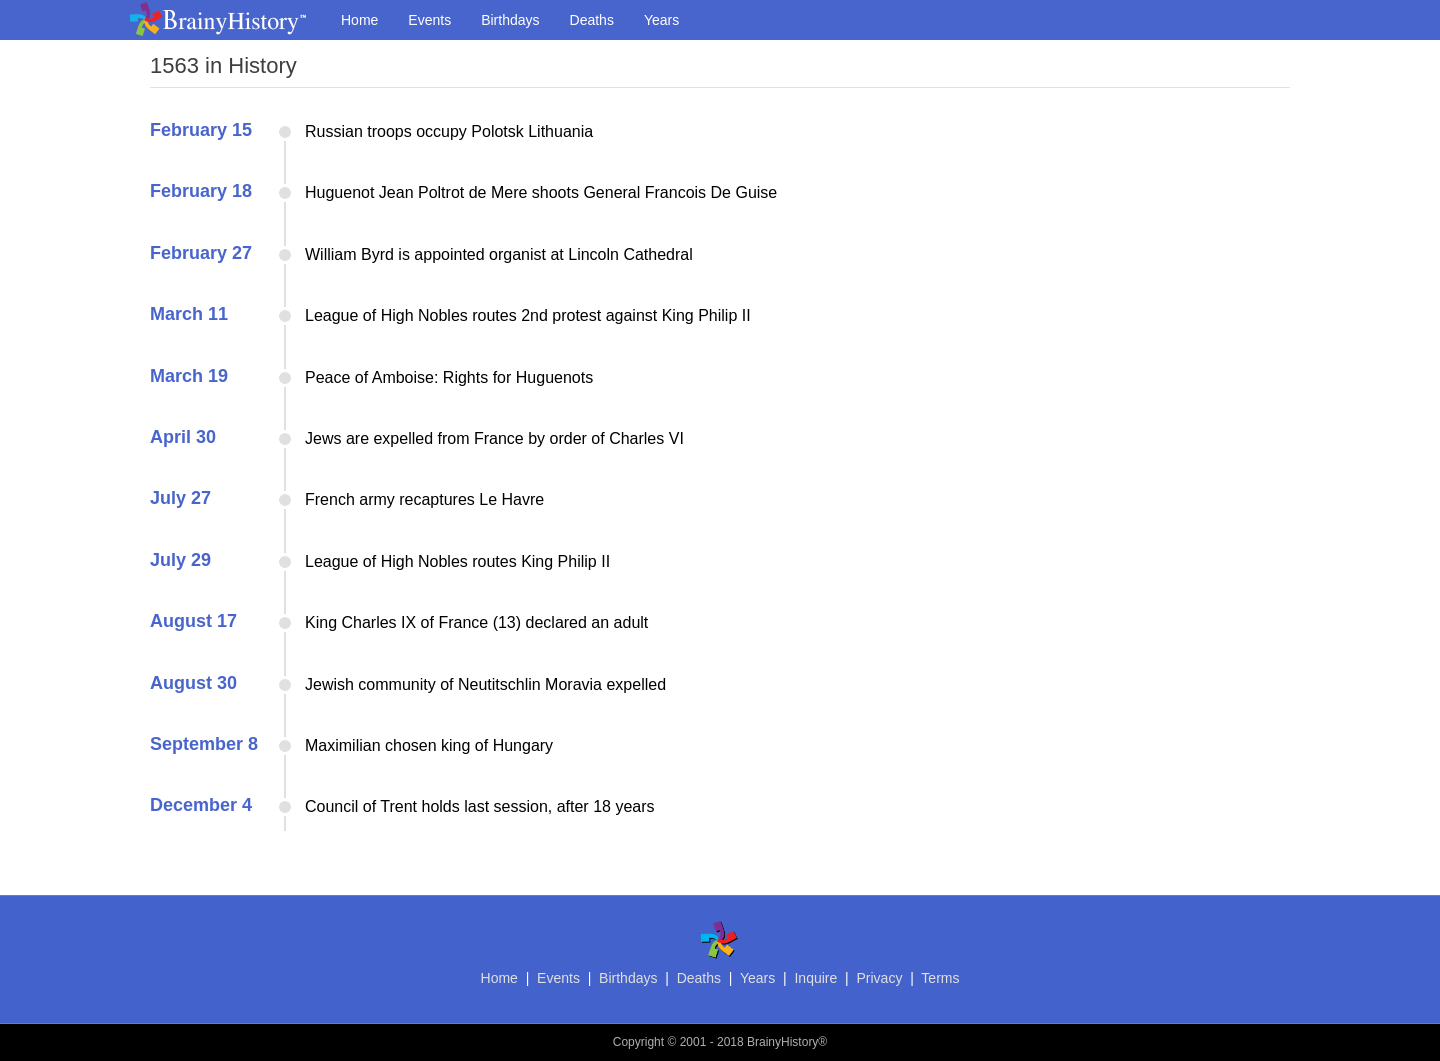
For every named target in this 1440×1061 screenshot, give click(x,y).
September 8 (204, 744)
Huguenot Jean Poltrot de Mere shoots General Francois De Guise (541, 192)
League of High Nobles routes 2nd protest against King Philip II (528, 315)
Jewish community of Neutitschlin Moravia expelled (485, 684)
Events (429, 20)
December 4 (201, 805)
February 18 (201, 191)
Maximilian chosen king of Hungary (429, 745)
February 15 (201, 130)
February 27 (201, 253)
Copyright (638, 1042)
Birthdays (510, 20)
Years (661, 20)
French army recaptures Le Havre (424, 499)
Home (359, 20)
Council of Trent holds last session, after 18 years (480, 806)
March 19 (189, 376)
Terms (940, 978)
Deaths (592, 20)
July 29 (180, 560)
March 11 (189, 314)
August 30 (193, 683)
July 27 (180, 498)
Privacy (879, 978)
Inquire (815, 978)
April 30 (183, 437)
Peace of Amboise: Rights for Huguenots (449, 377)
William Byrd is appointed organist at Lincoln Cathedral (499, 254)
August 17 (193, 621)
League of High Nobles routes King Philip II (457, 561)
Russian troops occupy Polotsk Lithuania (449, 131)
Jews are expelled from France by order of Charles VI (494, 438)
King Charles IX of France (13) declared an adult (476, 622)
